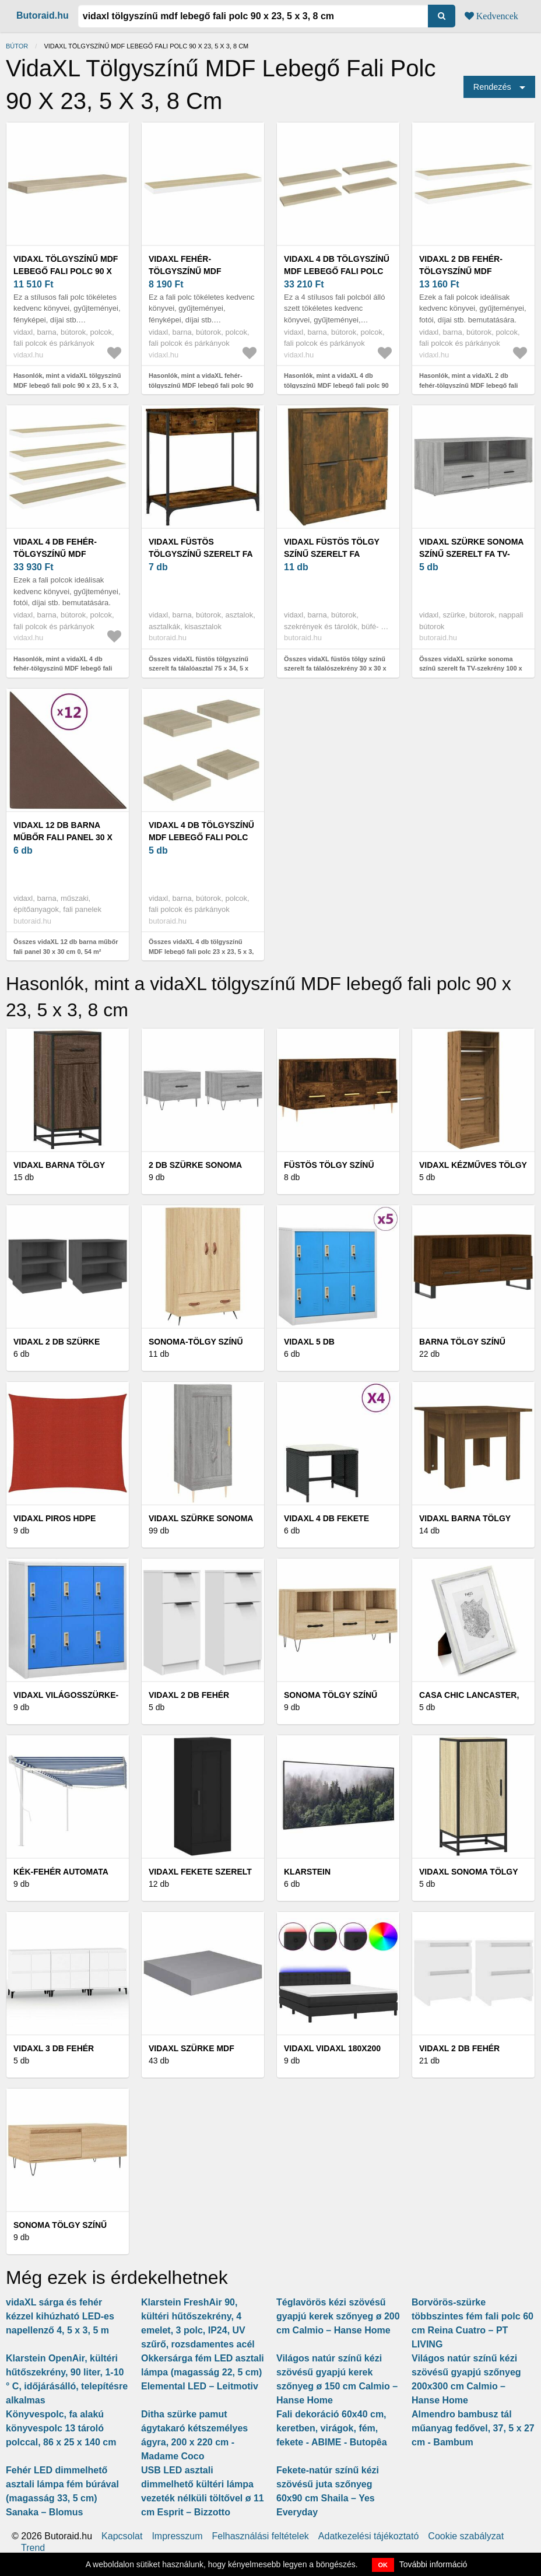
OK (383, 2564)
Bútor (17, 46)
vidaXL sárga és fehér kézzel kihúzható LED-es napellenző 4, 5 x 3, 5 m (60, 2316)
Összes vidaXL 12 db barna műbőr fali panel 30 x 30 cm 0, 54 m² (65, 946)
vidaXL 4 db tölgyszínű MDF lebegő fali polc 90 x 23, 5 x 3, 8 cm (336, 271)
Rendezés (492, 87)
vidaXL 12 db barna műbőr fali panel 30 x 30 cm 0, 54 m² (63, 837)
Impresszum (177, 2536)
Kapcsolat (121, 2536)
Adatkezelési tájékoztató (368, 2536)
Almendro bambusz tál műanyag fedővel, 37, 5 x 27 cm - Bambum (473, 2428)
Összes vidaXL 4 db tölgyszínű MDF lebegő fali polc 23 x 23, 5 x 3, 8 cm (201, 951)
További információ (433, 2564)
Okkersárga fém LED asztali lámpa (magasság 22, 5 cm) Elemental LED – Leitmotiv (202, 2372)
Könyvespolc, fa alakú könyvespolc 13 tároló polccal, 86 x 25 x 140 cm (61, 2428)
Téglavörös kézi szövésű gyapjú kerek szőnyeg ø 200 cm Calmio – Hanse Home (338, 2316)
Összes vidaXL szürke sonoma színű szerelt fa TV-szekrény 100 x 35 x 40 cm (470, 668)
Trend (33, 2548)
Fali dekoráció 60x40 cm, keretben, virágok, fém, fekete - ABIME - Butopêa (331, 2428)
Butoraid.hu (42, 15)
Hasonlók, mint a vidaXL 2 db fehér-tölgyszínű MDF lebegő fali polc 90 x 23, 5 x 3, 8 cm (468, 385)
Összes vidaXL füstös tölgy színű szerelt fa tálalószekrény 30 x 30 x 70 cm (335, 668)
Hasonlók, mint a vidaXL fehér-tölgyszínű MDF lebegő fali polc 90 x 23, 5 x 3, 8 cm (201, 385)
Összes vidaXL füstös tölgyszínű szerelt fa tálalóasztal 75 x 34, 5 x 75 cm (198, 668)
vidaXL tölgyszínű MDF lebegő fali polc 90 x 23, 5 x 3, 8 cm (65, 271)
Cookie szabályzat (466, 2536)
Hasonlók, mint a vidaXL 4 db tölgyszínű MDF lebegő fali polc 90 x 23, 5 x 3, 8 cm (336, 385)
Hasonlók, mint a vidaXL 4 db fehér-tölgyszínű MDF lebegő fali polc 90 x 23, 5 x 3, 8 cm (62, 668)
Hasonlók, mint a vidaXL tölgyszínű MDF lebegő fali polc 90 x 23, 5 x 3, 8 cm (67, 385)
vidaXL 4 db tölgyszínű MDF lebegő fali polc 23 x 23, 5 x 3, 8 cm (201, 837)
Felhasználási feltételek (260, 2536)
